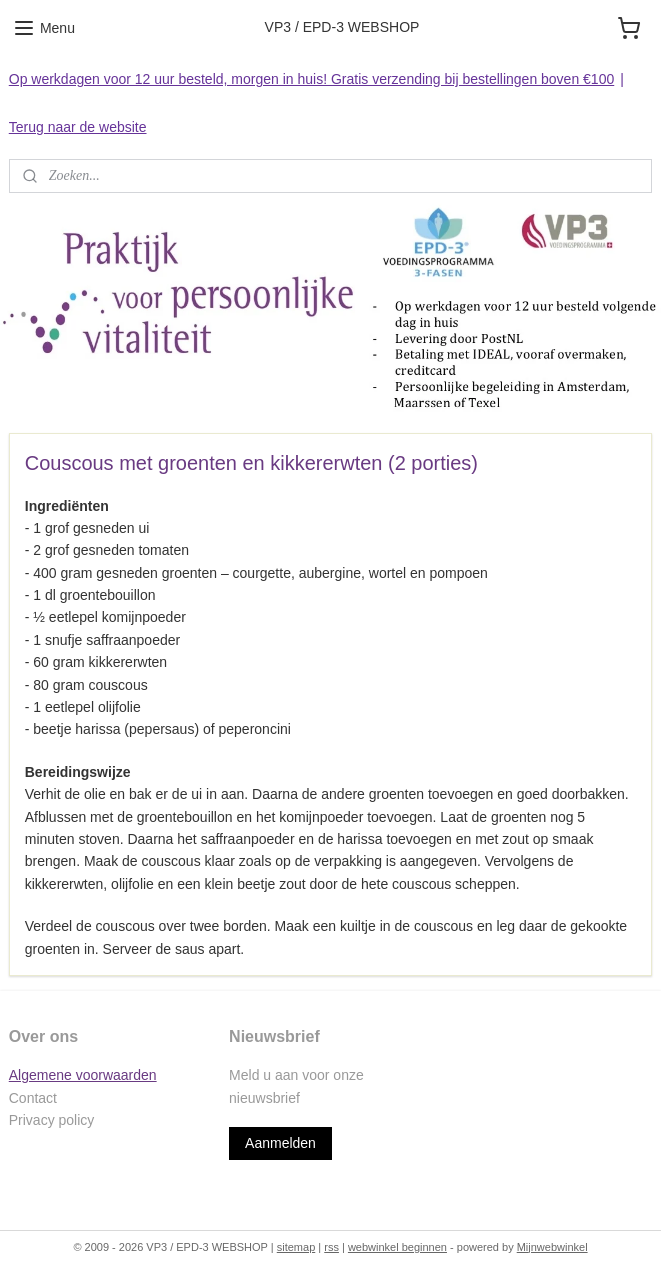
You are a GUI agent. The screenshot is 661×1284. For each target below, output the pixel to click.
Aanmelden (280, 1143)
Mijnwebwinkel (552, 1247)
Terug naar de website (78, 127)
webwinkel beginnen (397, 1247)
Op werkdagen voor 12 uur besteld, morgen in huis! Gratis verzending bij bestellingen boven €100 (311, 79)
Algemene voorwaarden (83, 1075)
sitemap (296, 1247)
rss (331, 1247)
